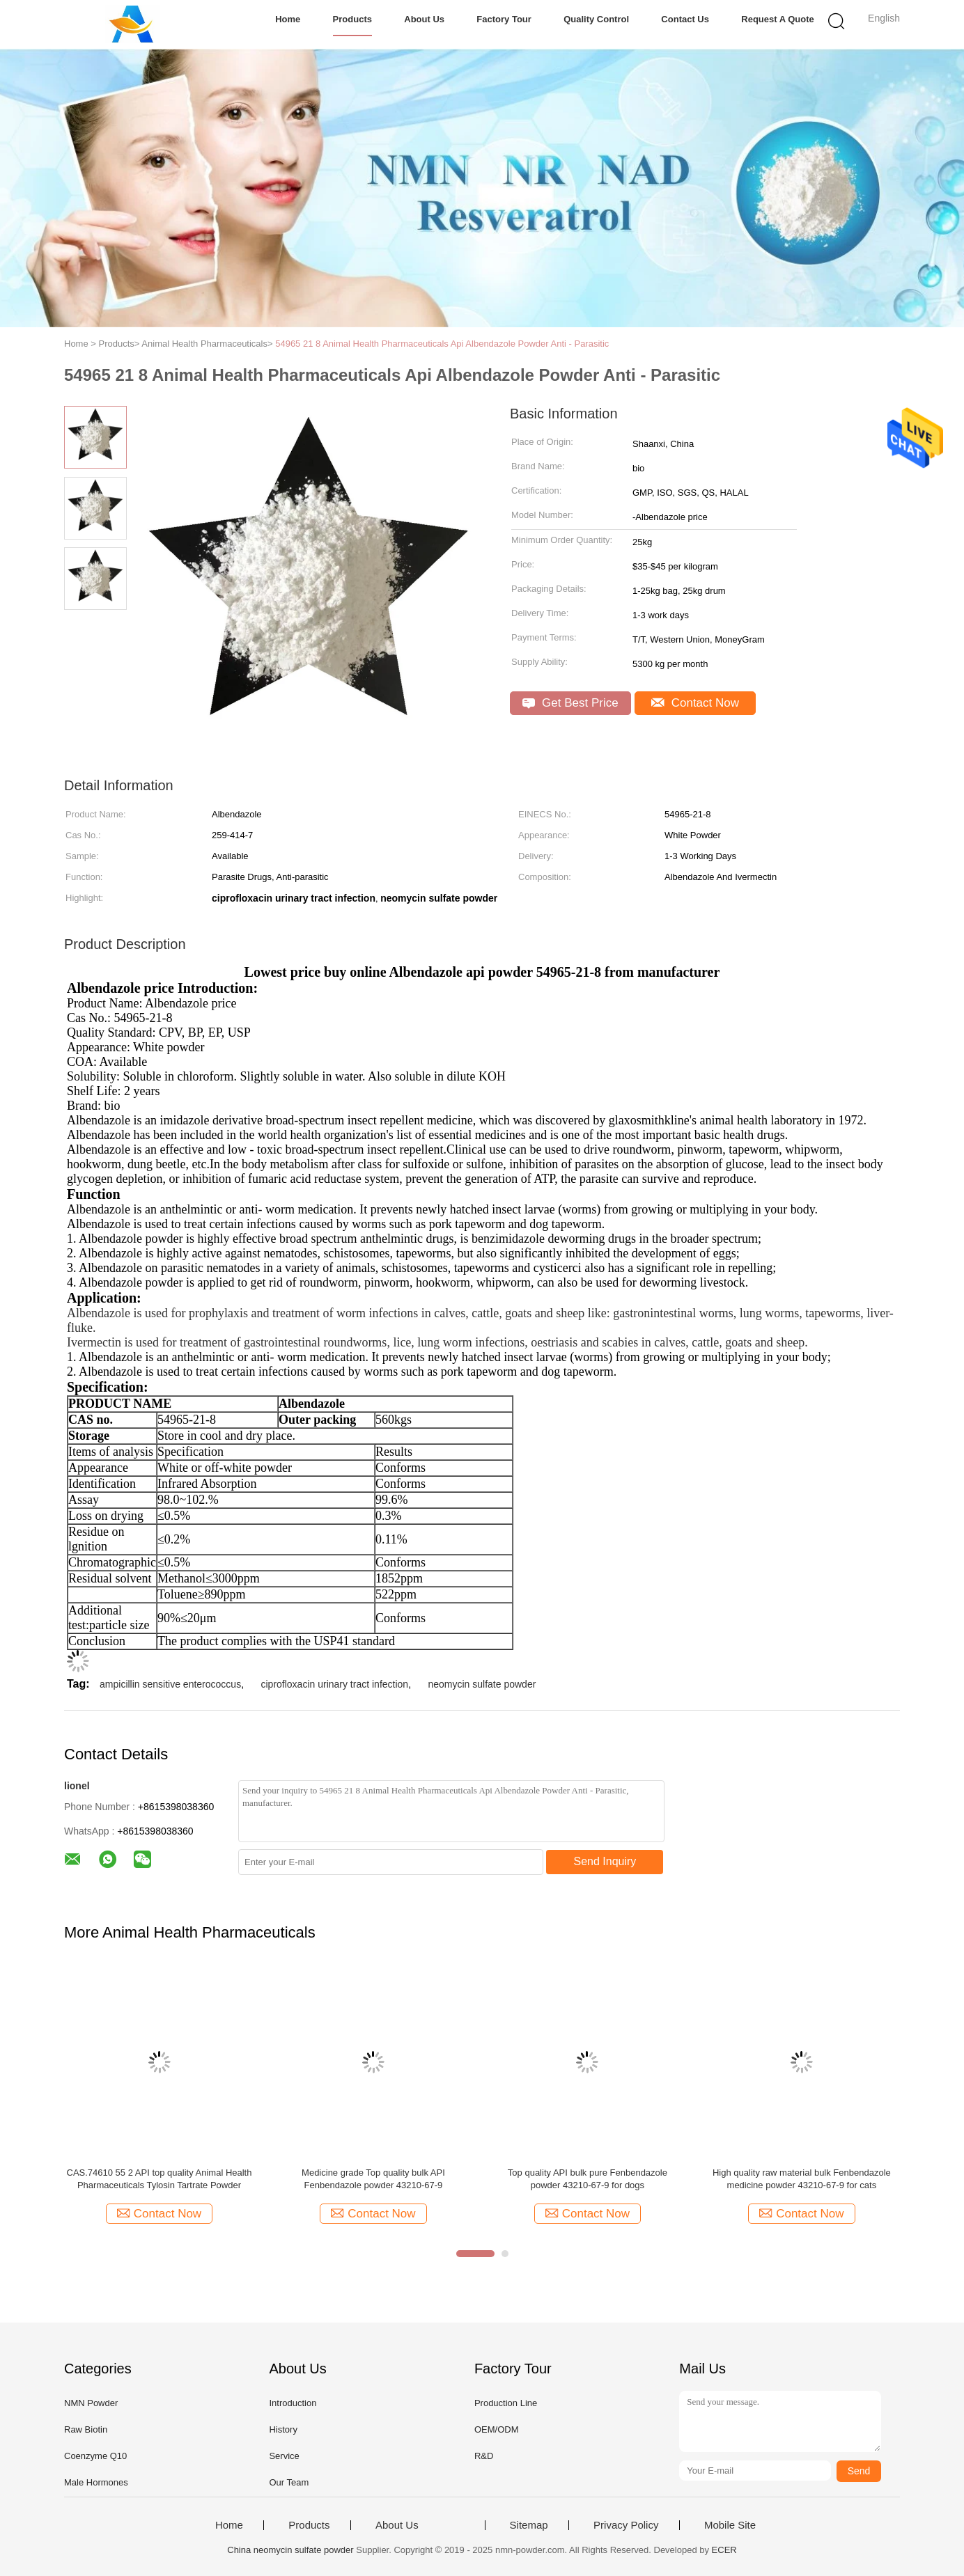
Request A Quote (777, 19)
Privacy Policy (625, 2525)
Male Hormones (96, 2482)
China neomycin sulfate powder (290, 2550)
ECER (724, 2550)
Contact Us (685, 19)
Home (287, 19)
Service (284, 2456)
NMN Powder (91, 2403)
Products (352, 19)
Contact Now (695, 702)
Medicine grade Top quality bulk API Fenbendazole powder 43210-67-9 (373, 2178)
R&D (483, 2456)
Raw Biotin (85, 2429)
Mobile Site (730, 2525)
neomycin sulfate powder (482, 1684)
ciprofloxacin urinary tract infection (334, 1684)
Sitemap (529, 2525)
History (283, 2429)
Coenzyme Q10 (95, 2456)
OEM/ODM (496, 2429)
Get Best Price (570, 702)
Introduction (292, 2403)
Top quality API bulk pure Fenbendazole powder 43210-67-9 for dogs (587, 2178)
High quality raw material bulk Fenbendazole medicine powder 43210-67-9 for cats (802, 2178)
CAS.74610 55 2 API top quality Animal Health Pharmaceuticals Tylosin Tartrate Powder (159, 2178)
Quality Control (596, 19)
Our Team (289, 2482)
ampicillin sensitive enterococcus (170, 1684)
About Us (424, 19)
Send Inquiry (605, 1861)
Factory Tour (503, 19)
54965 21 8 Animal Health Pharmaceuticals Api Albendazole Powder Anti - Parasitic (442, 343)
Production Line (505, 2403)
